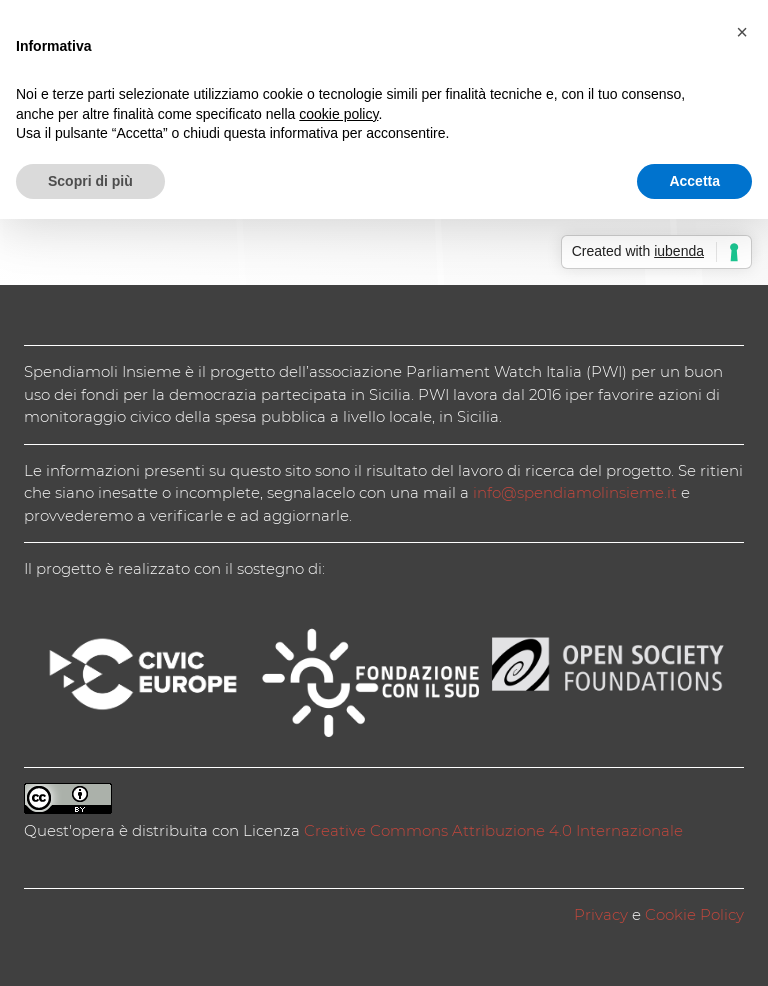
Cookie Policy (694, 914)
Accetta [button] (694, 181)
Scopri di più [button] (90, 181)
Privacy (601, 914)
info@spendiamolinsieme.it (575, 492)
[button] (742, 32)
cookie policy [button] (338, 114)
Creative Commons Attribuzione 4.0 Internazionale (493, 830)
